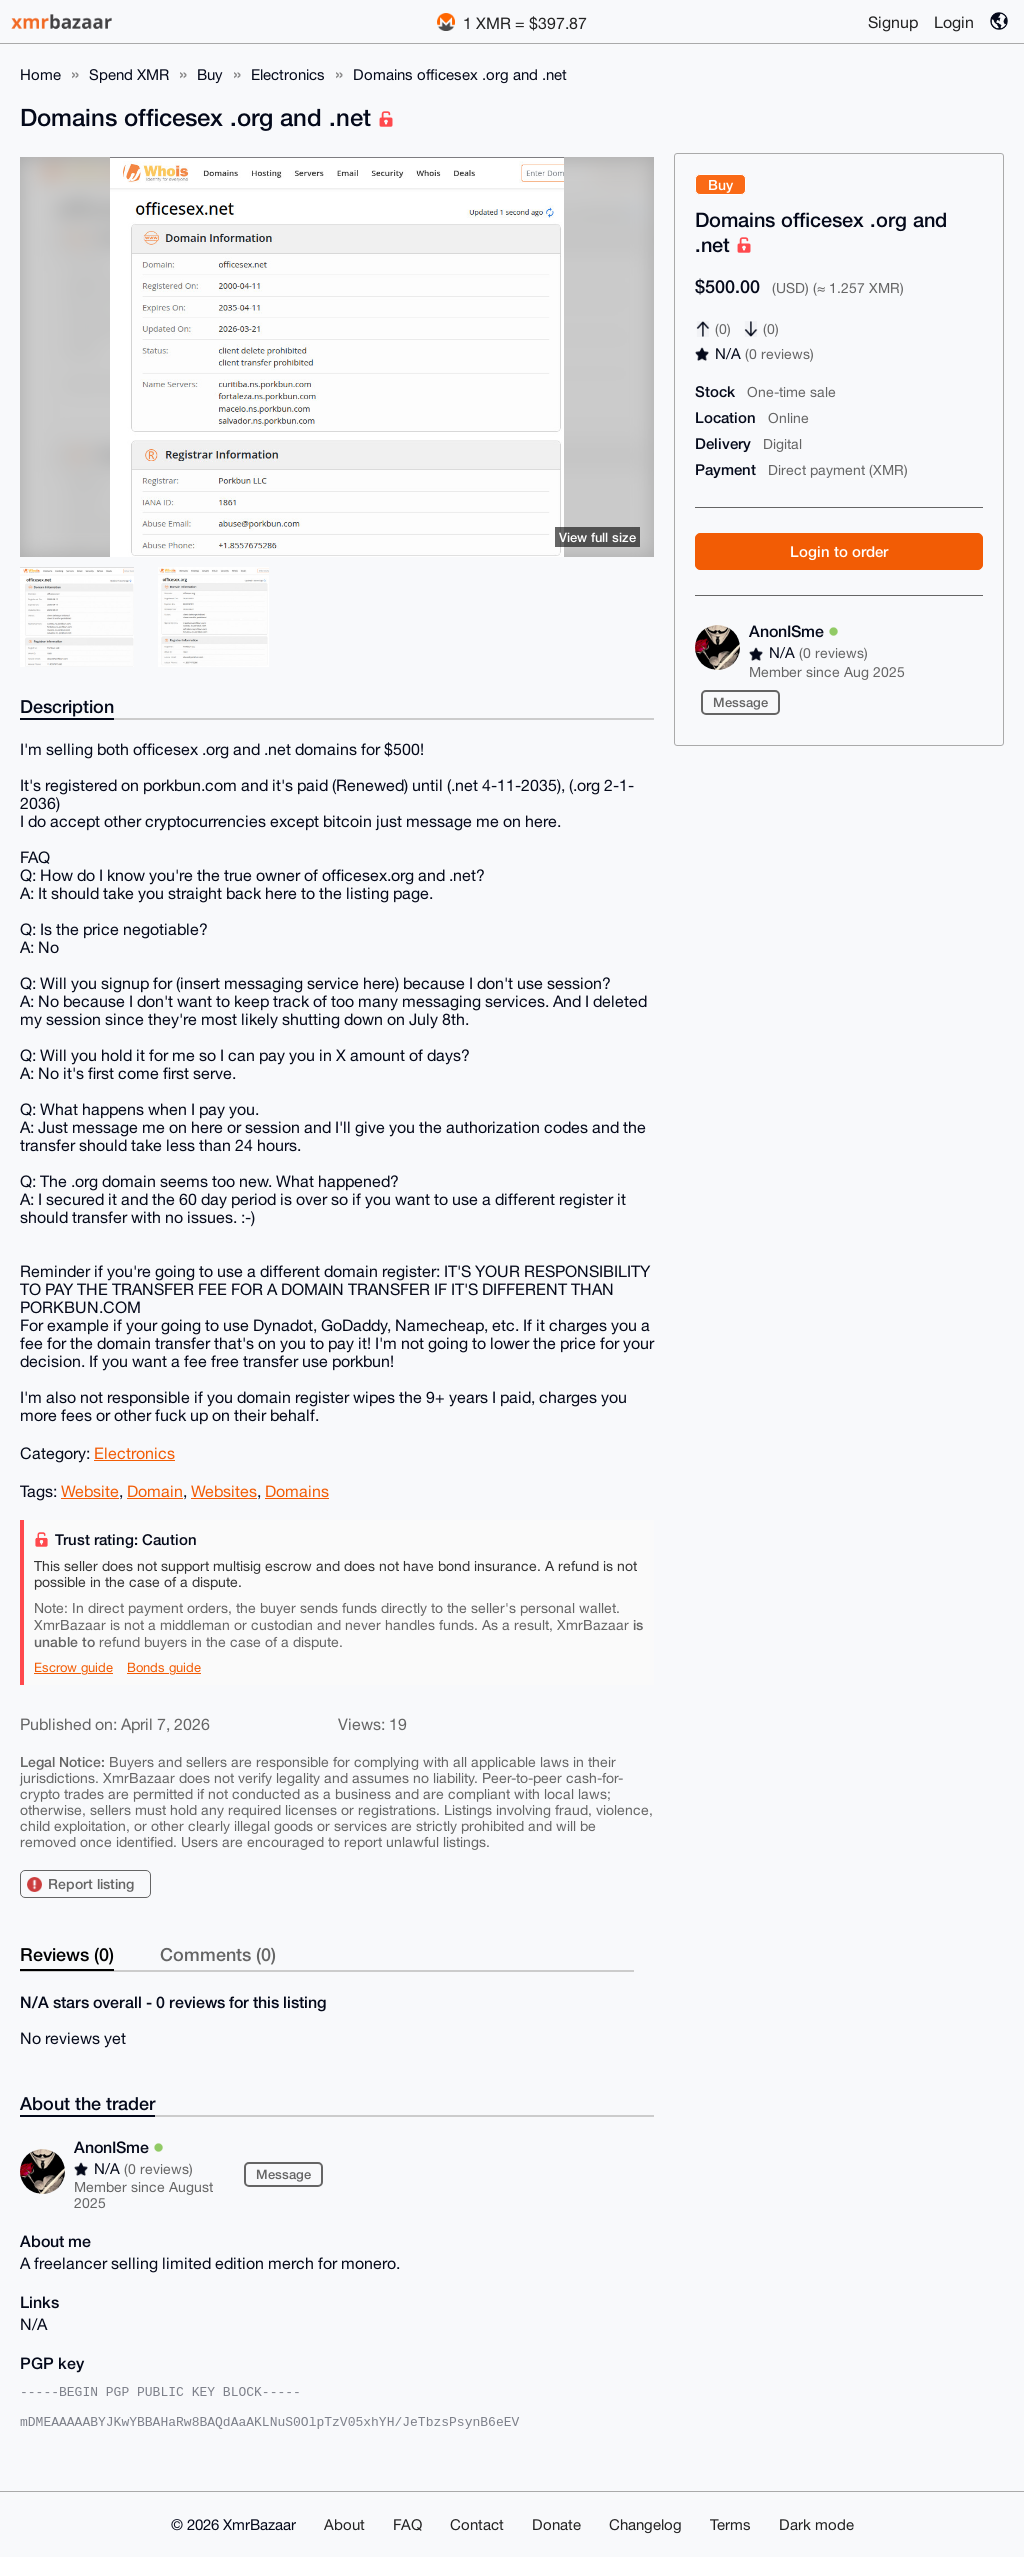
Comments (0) (218, 1954)
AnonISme (794, 630)
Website (90, 1491)
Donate (556, 2524)
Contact (477, 2524)
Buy (210, 74)
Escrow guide (73, 1667)
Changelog (645, 2524)
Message (740, 702)
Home (40, 74)
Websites (224, 1491)
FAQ (407, 2524)
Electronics (288, 74)
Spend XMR (129, 74)
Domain (155, 1491)
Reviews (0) (67, 1954)
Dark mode (816, 2524)
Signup (893, 22)
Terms (730, 2524)
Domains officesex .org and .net (460, 74)
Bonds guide (164, 1667)
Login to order (839, 551)
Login (954, 22)
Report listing (91, 1883)
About (344, 2524)
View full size (597, 537)
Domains (297, 1491)
